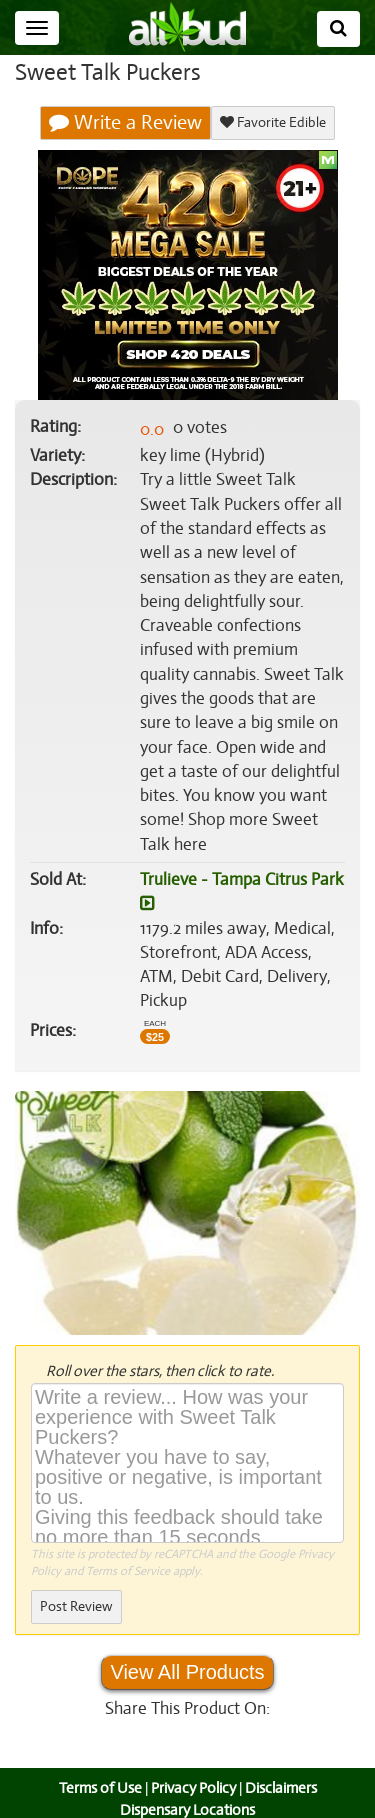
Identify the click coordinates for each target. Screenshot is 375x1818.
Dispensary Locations (188, 1786)
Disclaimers (282, 1764)
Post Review (76, 1582)
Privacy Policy (193, 1764)
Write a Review (126, 123)
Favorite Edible (272, 122)
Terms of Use (97, 1764)
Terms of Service (126, 1547)
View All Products (187, 1648)
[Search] (338, 29)
